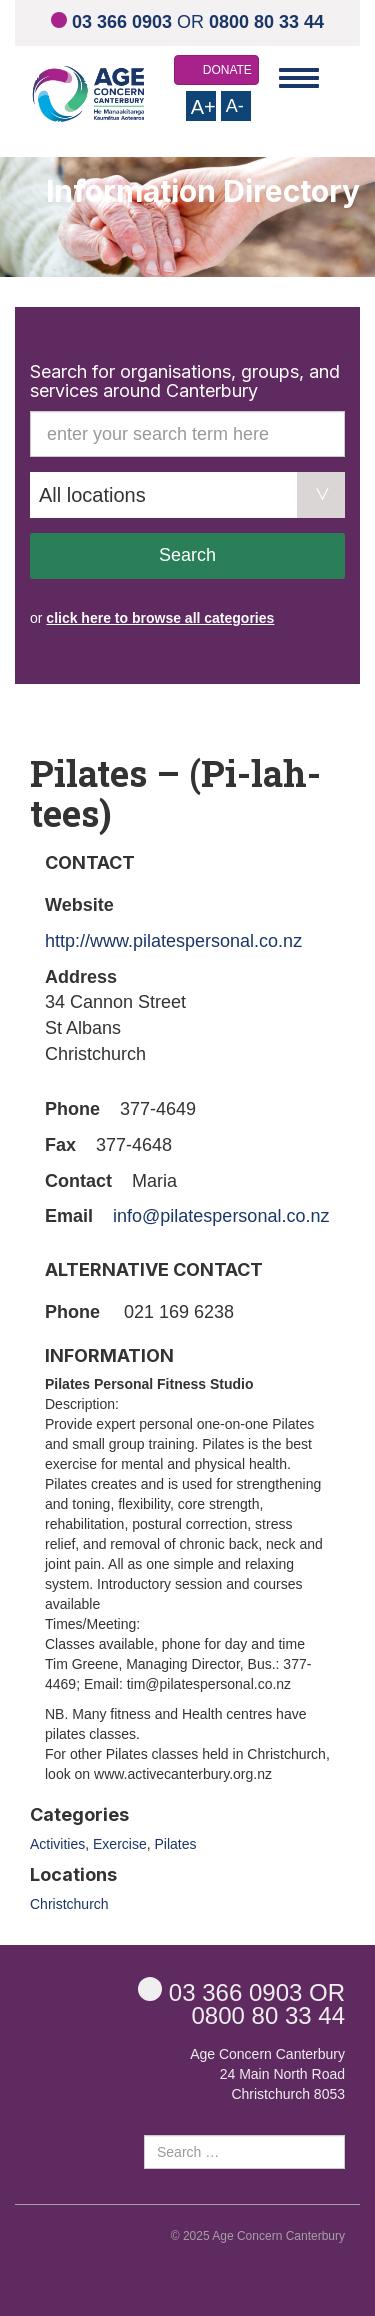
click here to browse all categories (160, 618)
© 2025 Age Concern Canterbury (258, 2236)
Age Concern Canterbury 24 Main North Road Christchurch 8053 (267, 2074)
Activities (57, 1844)
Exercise (120, 1844)
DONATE (227, 70)
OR (187, 22)
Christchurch (69, 1904)
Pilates (175, 1844)
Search (187, 555)
